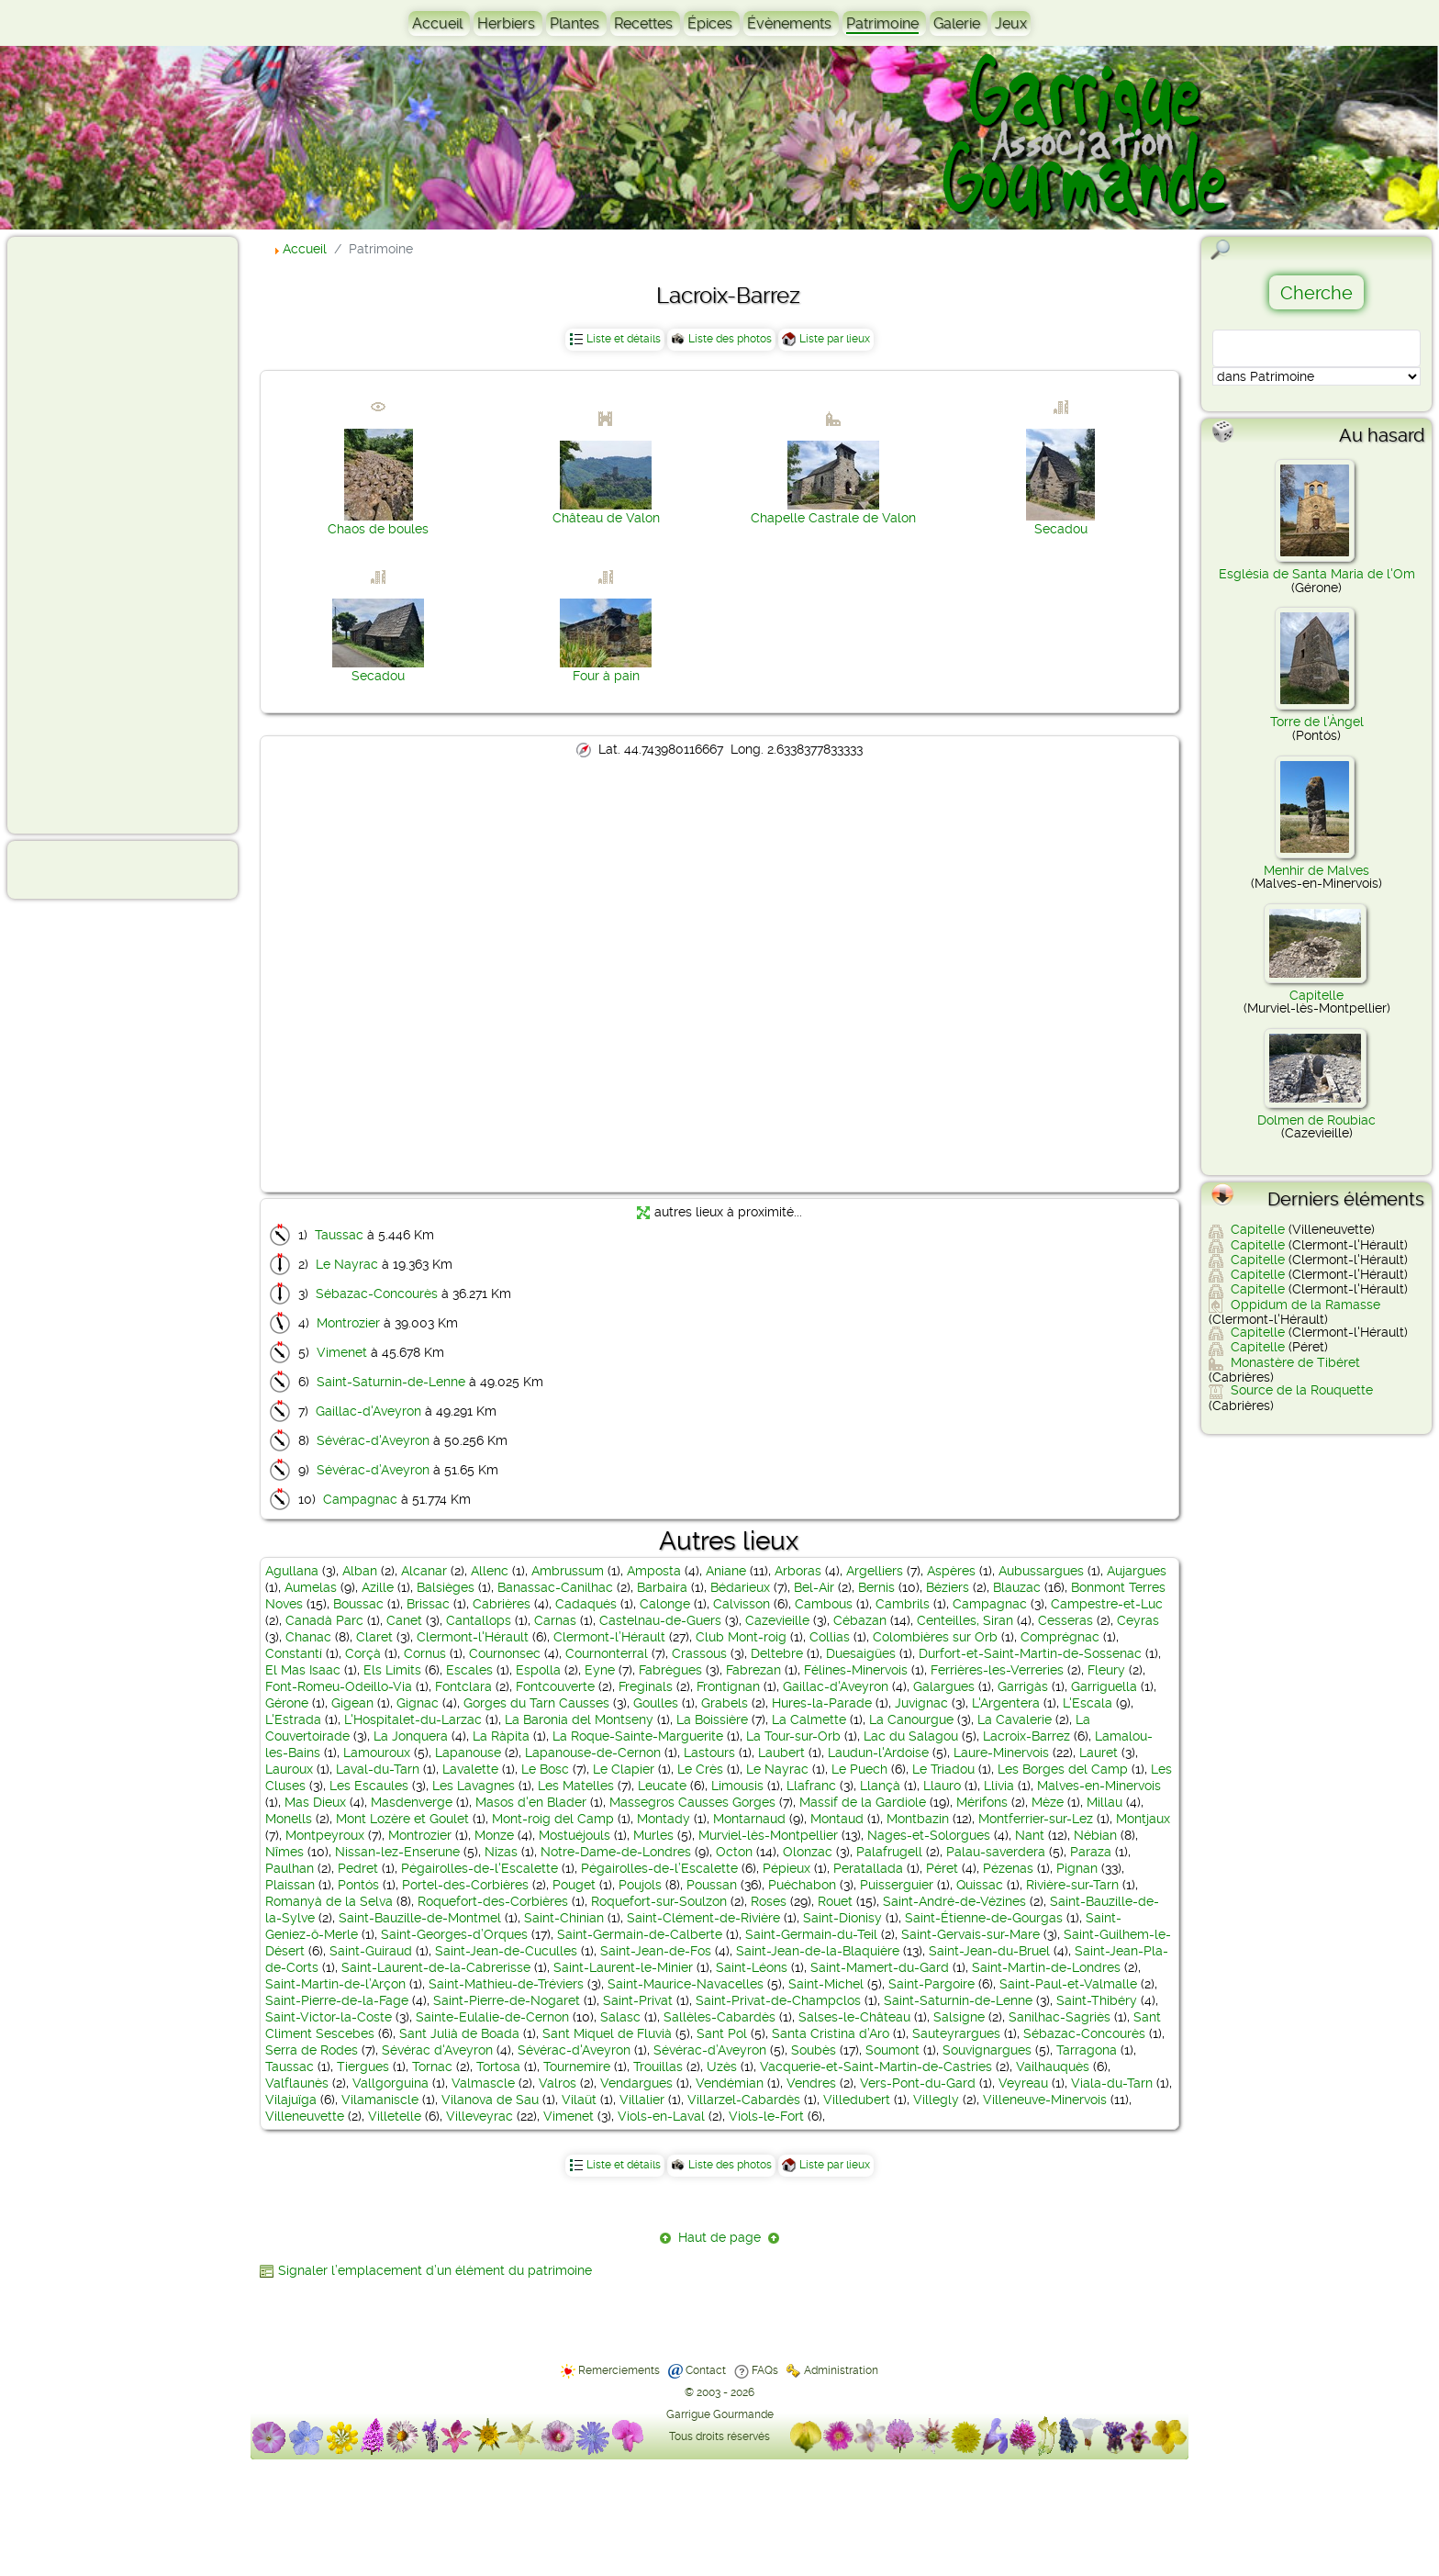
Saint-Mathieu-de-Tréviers (506, 1984)
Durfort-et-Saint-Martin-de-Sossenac (1030, 1653)
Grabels (724, 1703)
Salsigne (959, 2017)
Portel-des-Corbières (465, 1884)
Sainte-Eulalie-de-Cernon (492, 2017)
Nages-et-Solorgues (928, 1835)
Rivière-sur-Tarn (1072, 1884)
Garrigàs (1023, 1686)
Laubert (781, 1752)
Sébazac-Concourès (377, 1293)
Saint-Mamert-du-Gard (879, 1967)
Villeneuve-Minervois (1045, 2099)
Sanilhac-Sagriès (1059, 2017)
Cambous (824, 1603)
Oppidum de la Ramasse (1305, 1304)
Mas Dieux (315, 1802)
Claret (374, 1637)
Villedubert (856, 2099)
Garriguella (1104, 1686)
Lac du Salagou (911, 1736)
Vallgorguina (390, 2083)
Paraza (1090, 1851)
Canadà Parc (324, 1620)
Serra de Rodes (311, 2050)
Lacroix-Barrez (1026, 1736)
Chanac (308, 1637)
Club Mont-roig (741, 1637)
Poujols (640, 1884)
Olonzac (807, 1851)
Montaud (837, 1818)
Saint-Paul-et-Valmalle (1068, 1984)
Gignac (417, 1703)
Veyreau (1023, 2083)
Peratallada (868, 1868)
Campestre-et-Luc (1107, 1603)
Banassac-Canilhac (555, 1587)
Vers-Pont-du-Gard (918, 2083)
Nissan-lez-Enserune (397, 1851)
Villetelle (394, 2116)
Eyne (600, 1670)
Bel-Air (814, 1587)
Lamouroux (376, 1752)
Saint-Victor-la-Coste (328, 2017)
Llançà (880, 1785)
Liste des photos (730, 338)
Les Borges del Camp (1063, 1769)
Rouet (835, 1901)
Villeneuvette (304, 2116)
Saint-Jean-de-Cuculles (506, 1950)
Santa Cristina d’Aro (830, 2033)
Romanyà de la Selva (329, 1901)
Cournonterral (606, 1653)
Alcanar (424, 1570)
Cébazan (860, 1620)
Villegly (936, 2099)
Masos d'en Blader (530, 1802)
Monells (288, 1818)
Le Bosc (545, 1769)
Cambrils (903, 1603)
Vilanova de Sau (490, 2099)
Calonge (665, 1603)
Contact (706, 2370)
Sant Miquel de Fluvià (607, 2033)
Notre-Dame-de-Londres (616, 1851)
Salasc (620, 2017)
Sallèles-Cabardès (719, 2017)
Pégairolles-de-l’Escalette (659, 1868)
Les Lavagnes (473, 1785)
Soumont (892, 2050)
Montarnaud (749, 1818)
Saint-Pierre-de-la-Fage (336, 2000)
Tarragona (1086, 2050)
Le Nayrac (347, 1264)
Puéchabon (802, 1884)
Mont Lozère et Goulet (402, 1818)
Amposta (654, 1570)
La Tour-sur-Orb (793, 1736)
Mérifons (982, 1802)
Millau (1104, 1802)
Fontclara (463, 1686)
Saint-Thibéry (1096, 2000)
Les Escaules (368, 1785)
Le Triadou (943, 1769)
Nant (1029, 1835)
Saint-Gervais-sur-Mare (970, 1934)
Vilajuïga (291, 2099)
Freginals (646, 1686)
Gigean (352, 1703)
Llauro (942, 1785)
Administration (841, 2370)
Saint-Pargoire (931, 1984)
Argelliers (874, 1570)
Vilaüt (579, 2099)
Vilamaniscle (379, 2099)
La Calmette (809, 1719)
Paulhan (289, 1868)
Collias (829, 1637)
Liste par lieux (834, 338)
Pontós (358, 1884)
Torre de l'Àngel (1317, 721)
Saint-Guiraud (370, 1950)
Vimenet (342, 1352)
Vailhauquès (1052, 2066)
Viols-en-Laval (661, 2116)
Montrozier (348, 1323)
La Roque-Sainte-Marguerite (637, 1736)
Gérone (286, 1703)
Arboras (798, 1570)
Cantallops (478, 1620)
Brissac (428, 1603)
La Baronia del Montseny (579, 1719)
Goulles (655, 1703)
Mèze (1048, 1802)
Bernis (876, 1587)
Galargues (944, 1686)
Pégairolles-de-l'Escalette (479, 1868)
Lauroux (289, 1769)
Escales (469, 1670)
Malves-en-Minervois (1099, 1785)
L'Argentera (1006, 1703)
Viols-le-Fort (766, 2116)
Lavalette (470, 1769)
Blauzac (1017, 1587)
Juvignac (921, 1703)
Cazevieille (777, 1620)
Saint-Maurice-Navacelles (686, 1984)
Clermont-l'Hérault (473, 1637)
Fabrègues (670, 1670)
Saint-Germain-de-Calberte (639, 1934)
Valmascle (483, 2083)
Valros (557, 2083)
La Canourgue (911, 1719)
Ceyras (1138, 1620)
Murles (653, 1835)
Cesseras (1065, 1620)
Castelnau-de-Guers (660, 1620)
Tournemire (576, 2066)
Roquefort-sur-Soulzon (659, 1901)
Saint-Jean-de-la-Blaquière (817, 1950)
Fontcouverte (555, 1686)
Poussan (711, 1884)
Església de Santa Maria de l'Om (1317, 573)
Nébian (1095, 1835)
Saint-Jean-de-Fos (655, 1950)
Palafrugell (889, 1851)
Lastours (709, 1752)
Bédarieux (740, 1587)
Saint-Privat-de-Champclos (778, 2000)
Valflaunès (297, 2083)
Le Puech (859, 1769)
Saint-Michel (826, 1984)
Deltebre (777, 1653)
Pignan (1077, 1868)
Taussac (339, 1234)
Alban (359, 1570)
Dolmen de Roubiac (1316, 1120)
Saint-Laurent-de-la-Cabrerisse (435, 1967)
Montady (663, 1818)
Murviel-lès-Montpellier (768, 1835)
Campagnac (360, 1499)
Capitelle (1316, 995)
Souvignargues (987, 2050)
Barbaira (662, 1587)
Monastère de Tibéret (1295, 1362)
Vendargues (636, 2083)
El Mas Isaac (302, 1670)
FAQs (765, 2370)
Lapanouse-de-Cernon (593, 1752)
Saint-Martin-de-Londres (1046, 1967)
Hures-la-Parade (822, 1703)
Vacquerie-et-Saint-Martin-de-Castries (876, 2066)
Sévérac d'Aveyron (437, 2050)
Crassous (699, 1653)
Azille (378, 1587)
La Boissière (712, 1719)
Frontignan (728, 1686)
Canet (404, 1620)
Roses (768, 1901)
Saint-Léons (751, 1967)
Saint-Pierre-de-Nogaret (506, 2000)
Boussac (358, 1603)
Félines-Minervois (856, 1670)
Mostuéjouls (574, 1835)
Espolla (538, 1670)
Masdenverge (411, 1802)
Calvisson (741, 1603)
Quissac (979, 1884)
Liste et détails (623, 338)
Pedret (358, 1868)
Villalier (641, 2099)
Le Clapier (623, 1769)
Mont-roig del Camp (553, 1818)
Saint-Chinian (564, 1917)
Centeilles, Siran (965, 1620)
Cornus (425, 1653)
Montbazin (918, 1818)
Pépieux (786, 1868)
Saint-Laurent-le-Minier (623, 1967)
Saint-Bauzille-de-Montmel (420, 1917)
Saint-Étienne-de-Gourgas (984, 1917)
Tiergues (363, 2066)
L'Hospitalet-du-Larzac (413, 1719)
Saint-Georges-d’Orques (454, 1934)
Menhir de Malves (1316, 870)
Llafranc (811, 1785)
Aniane (726, 1570)
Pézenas (1008, 1868)
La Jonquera (411, 1736)
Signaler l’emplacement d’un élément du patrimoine (435, 2270)
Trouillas (658, 2066)
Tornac (432, 2066)
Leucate (662, 1785)
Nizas (501, 1851)
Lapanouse (468, 1752)
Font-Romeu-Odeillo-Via (338, 1686)
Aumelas (310, 1587)
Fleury (1106, 1670)
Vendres (811, 2083)
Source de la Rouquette (1302, 1390)
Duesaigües (861, 1653)
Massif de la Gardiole (862, 1802)
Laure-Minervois (1001, 1752)
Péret (942, 1868)
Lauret (1098, 1752)
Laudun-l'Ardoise (878, 1752)
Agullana (291, 1570)
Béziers (947, 1587)
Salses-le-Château (854, 2017)
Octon (734, 1851)
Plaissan (290, 1884)
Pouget (574, 1884)
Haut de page (719, 2237)
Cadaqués (586, 1603)
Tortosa (498, 2066)
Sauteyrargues (956, 2033)
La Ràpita (501, 1736)
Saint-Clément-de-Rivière (703, 1917)
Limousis (737, 1785)
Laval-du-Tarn (377, 1769)
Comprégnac (1060, 1637)
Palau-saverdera (995, 1851)
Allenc (489, 1570)
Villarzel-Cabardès (743, 2099)
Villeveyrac (479, 2116)
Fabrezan (753, 1670)
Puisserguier (896, 1884)
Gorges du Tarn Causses (536, 1703)
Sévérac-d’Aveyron (373, 1469)
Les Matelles (576, 1785)
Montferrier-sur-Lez (1035, 1818)
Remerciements (619, 2370)
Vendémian (730, 2083)
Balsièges (445, 1587)
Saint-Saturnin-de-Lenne (391, 1381)
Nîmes (284, 1851)
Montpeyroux (324, 1835)
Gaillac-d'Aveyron (368, 1411)
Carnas (555, 1620)
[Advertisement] (88, 534)
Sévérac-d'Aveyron (373, 1440)
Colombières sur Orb (935, 1637)
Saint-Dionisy (842, 1917)
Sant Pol (722, 2033)
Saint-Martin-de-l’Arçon (335, 1984)
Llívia (999, 1785)
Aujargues (1136, 1570)
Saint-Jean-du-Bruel (989, 1950)
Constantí (293, 1653)
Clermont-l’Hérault (609, 1637)
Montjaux (1143, 1818)
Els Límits (392, 1670)
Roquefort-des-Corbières (493, 1901)
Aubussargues (1041, 1570)
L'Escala (1087, 1703)
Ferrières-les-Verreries (997, 1670)
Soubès (813, 2050)
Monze (494, 1835)
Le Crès (700, 1769)
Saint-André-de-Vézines (954, 1901)
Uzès (722, 2066)
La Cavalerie (1014, 1719)
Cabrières (501, 1603)
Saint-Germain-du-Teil (811, 1934)
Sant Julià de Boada (459, 2033)
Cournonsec (505, 1653)
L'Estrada (293, 1719)
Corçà (363, 1653)
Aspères (951, 1570)
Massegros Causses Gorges (692, 1802)
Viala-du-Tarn (1112, 2083)
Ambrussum (567, 1570)
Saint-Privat (638, 2000)
